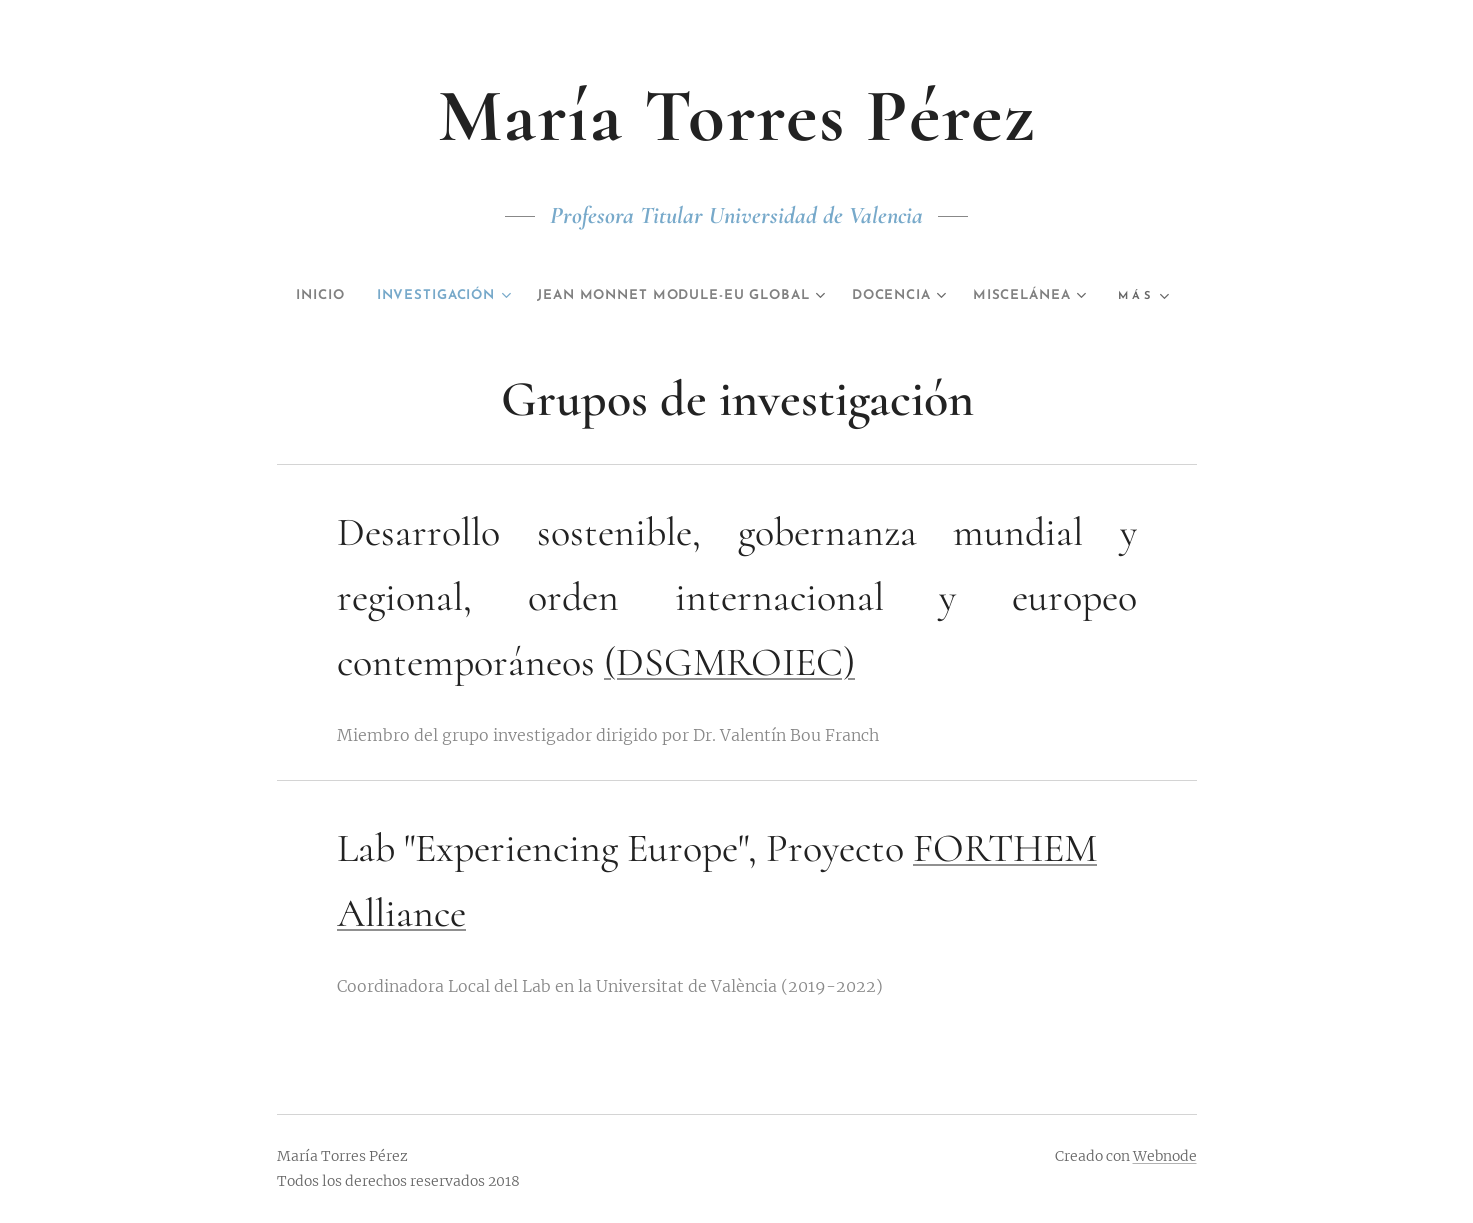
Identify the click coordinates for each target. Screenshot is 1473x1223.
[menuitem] (359, 296)
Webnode (1165, 1156)
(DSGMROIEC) (729, 662)
